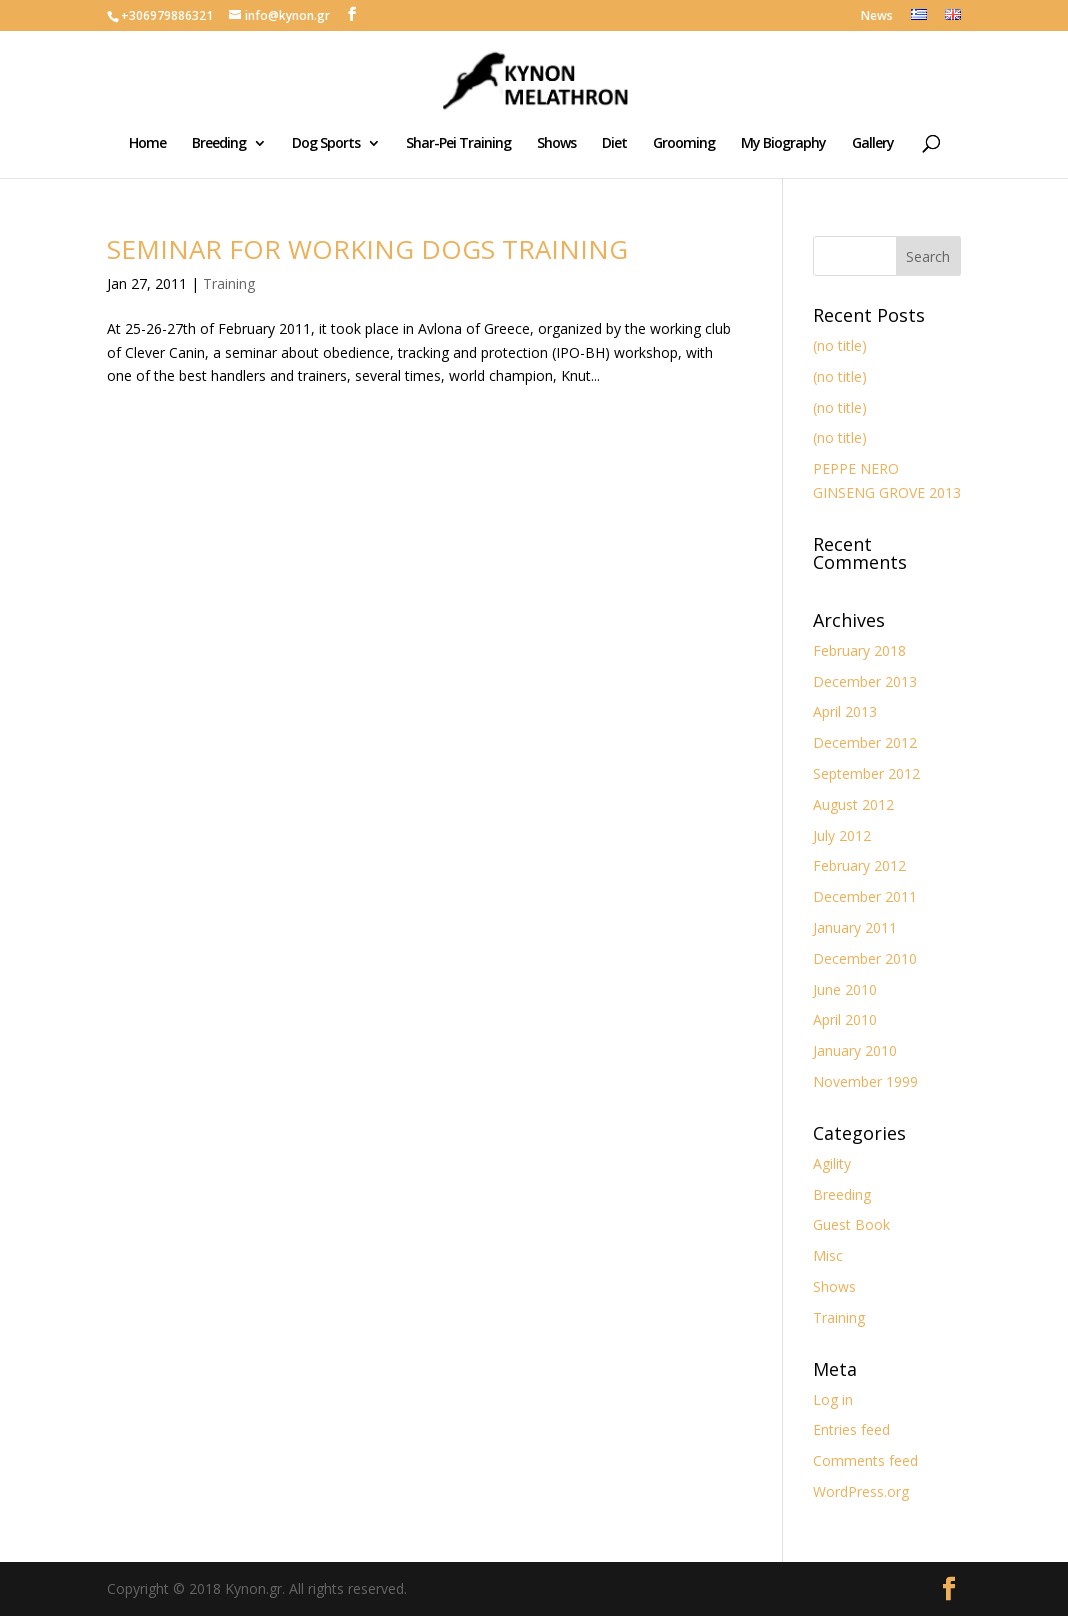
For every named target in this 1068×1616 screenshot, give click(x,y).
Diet (614, 144)
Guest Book (851, 1224)
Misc (828, 1255)
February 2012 (859, 865)
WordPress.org (861, 1491)
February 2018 (859, 650)
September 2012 (866, 773)
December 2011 (865, 896)
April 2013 (845, 711)
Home (147, 144)
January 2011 (855, 927)
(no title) (840, 345)
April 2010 (845, 1019)
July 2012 (842, 835)
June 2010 (845, 989)
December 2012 (865, 742)
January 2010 (855, 1050)
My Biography (783, 144)
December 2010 (865, 958)
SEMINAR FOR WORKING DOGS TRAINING (367, 249)
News (877, 17)
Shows (556, 144)
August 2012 (853, 804)
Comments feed (865, 1460)
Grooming (684, 144)
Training (229, 283)
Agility (832, 1163)
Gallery (873, 144)
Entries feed (851, 1429)
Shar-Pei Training (458, 144)
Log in (833, 1399)
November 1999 (865, 1081)
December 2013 (865, 681)
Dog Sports (326, 144)
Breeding (219, 144)
